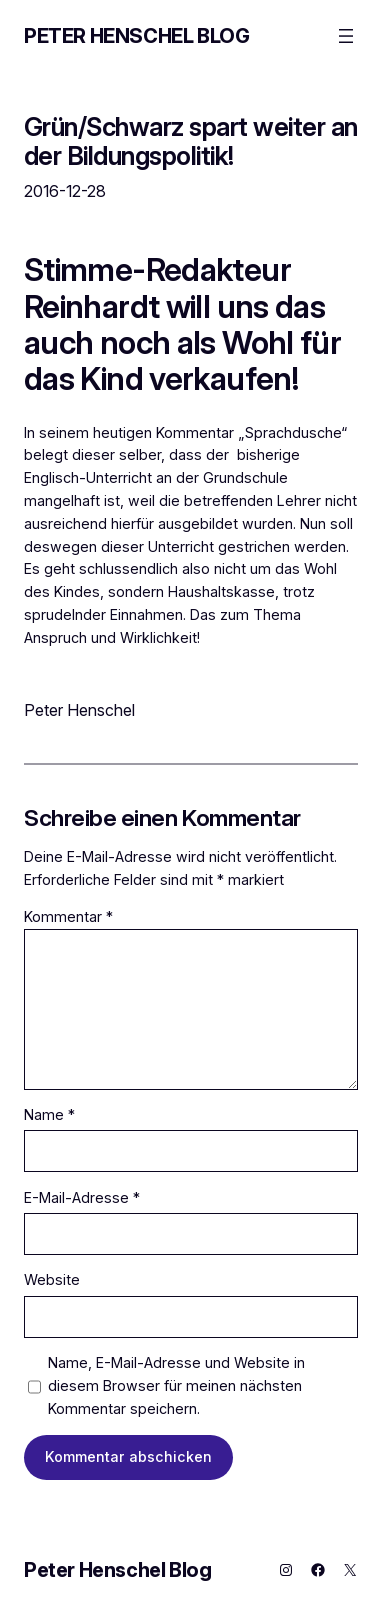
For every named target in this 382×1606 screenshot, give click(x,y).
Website (52, 1279)
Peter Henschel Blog (136, 36)
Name (49, 1114)
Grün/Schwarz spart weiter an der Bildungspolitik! (191, 141)
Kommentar (68, 916)
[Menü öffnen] (346, 36)
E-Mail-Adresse (82, 1197)
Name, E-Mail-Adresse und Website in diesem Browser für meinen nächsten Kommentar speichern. (176, 1385)
